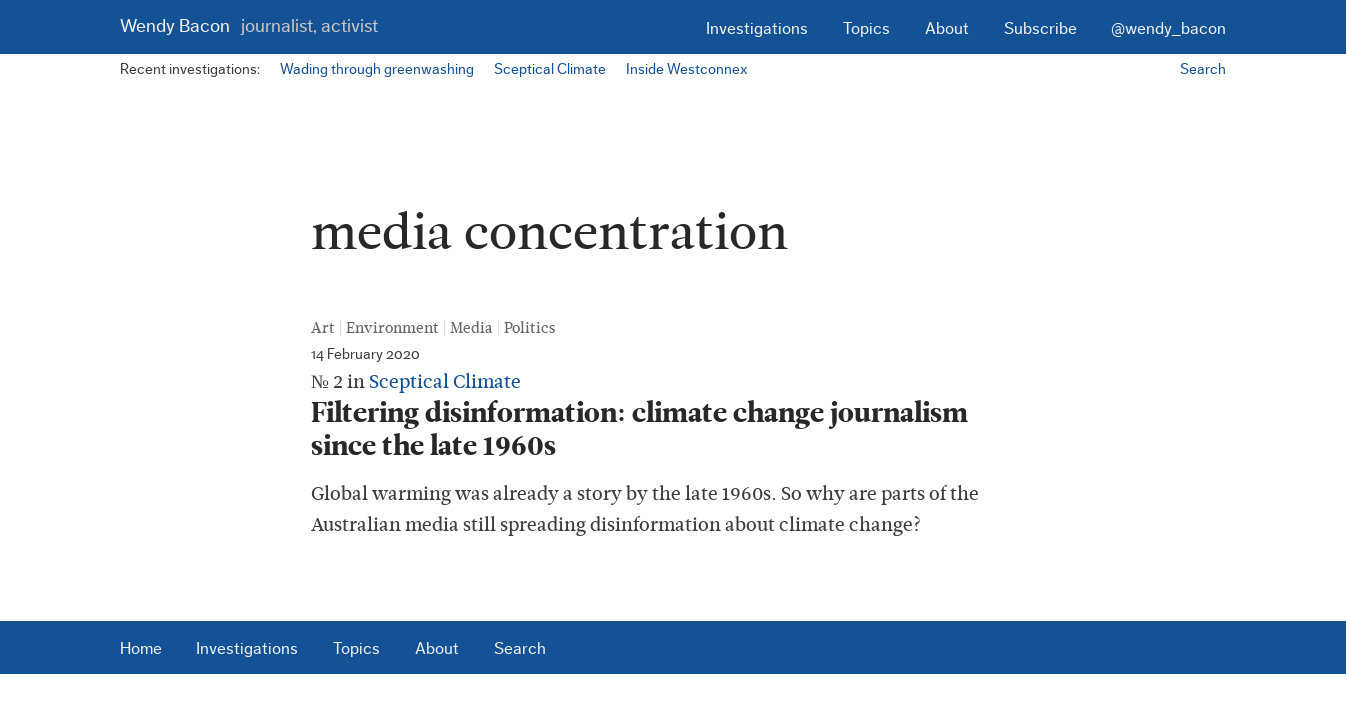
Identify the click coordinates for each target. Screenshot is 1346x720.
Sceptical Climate (550, 69)
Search (1203, 69)
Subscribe (1040, 28)
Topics (866, 28)
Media (471, 328)
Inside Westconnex (686, 69)
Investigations (757, 28)
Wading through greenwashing (377, 69)
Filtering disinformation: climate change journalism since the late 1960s (639, 429)
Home (141, 648)
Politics (529, 328)
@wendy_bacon (1168, 28)
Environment (392, 328)
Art (323, 328)
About (947, 28)
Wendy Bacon (249, 26)
